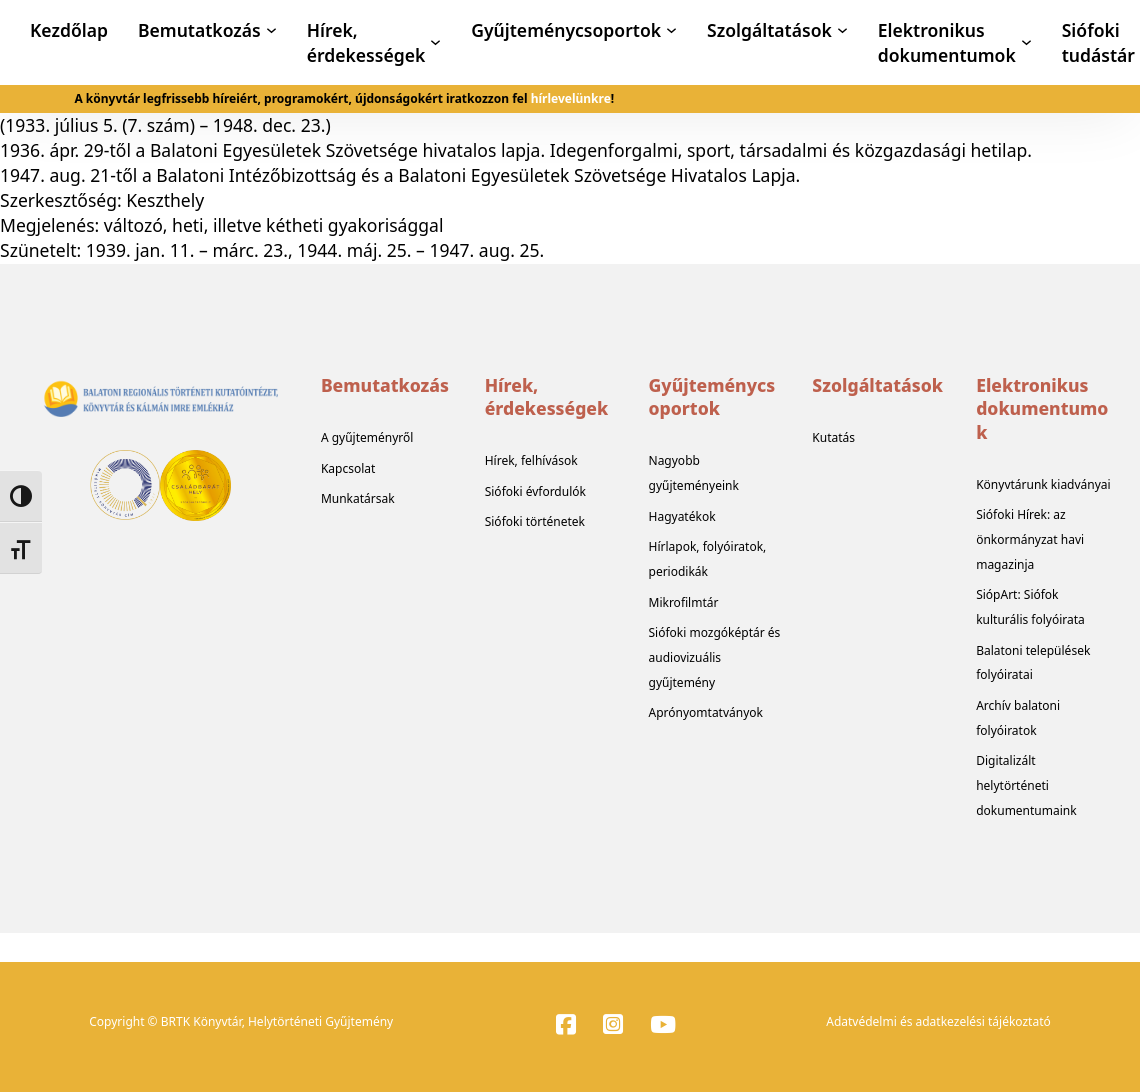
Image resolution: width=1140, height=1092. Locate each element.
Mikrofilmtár (684, 602)
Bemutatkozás (199, 30)
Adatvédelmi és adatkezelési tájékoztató (938, 1021)
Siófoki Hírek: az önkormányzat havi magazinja (1030, 539)
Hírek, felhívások (531, 460)
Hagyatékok (682, 516)
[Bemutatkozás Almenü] (271, 30)
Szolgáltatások (769, 30)
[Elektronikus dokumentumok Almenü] (1026, 42)
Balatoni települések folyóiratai (1033, 663)
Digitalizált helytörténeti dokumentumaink (1026, 785)
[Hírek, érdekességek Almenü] (435, 42)
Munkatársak (358, 498)
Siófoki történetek (535, 521)
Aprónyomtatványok (706, 712)
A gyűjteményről (367, 437)
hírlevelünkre (571, 98)
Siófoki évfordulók (535, 491)
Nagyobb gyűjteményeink (694, 473)
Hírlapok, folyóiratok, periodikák (708, 559)
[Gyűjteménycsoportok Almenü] (671, 30)
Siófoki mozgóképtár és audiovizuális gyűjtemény (715, 657)
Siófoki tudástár (1098, 42)
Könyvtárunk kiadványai (1043, 484)
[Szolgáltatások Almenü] (842, 30)
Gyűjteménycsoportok (566, 30)
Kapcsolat (348, 468)
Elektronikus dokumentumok (947, 42)
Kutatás (833, 437)
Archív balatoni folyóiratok (1018, 718)
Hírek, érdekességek (366, 42)
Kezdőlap (69, 30)
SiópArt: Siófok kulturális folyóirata (1030, 607)
